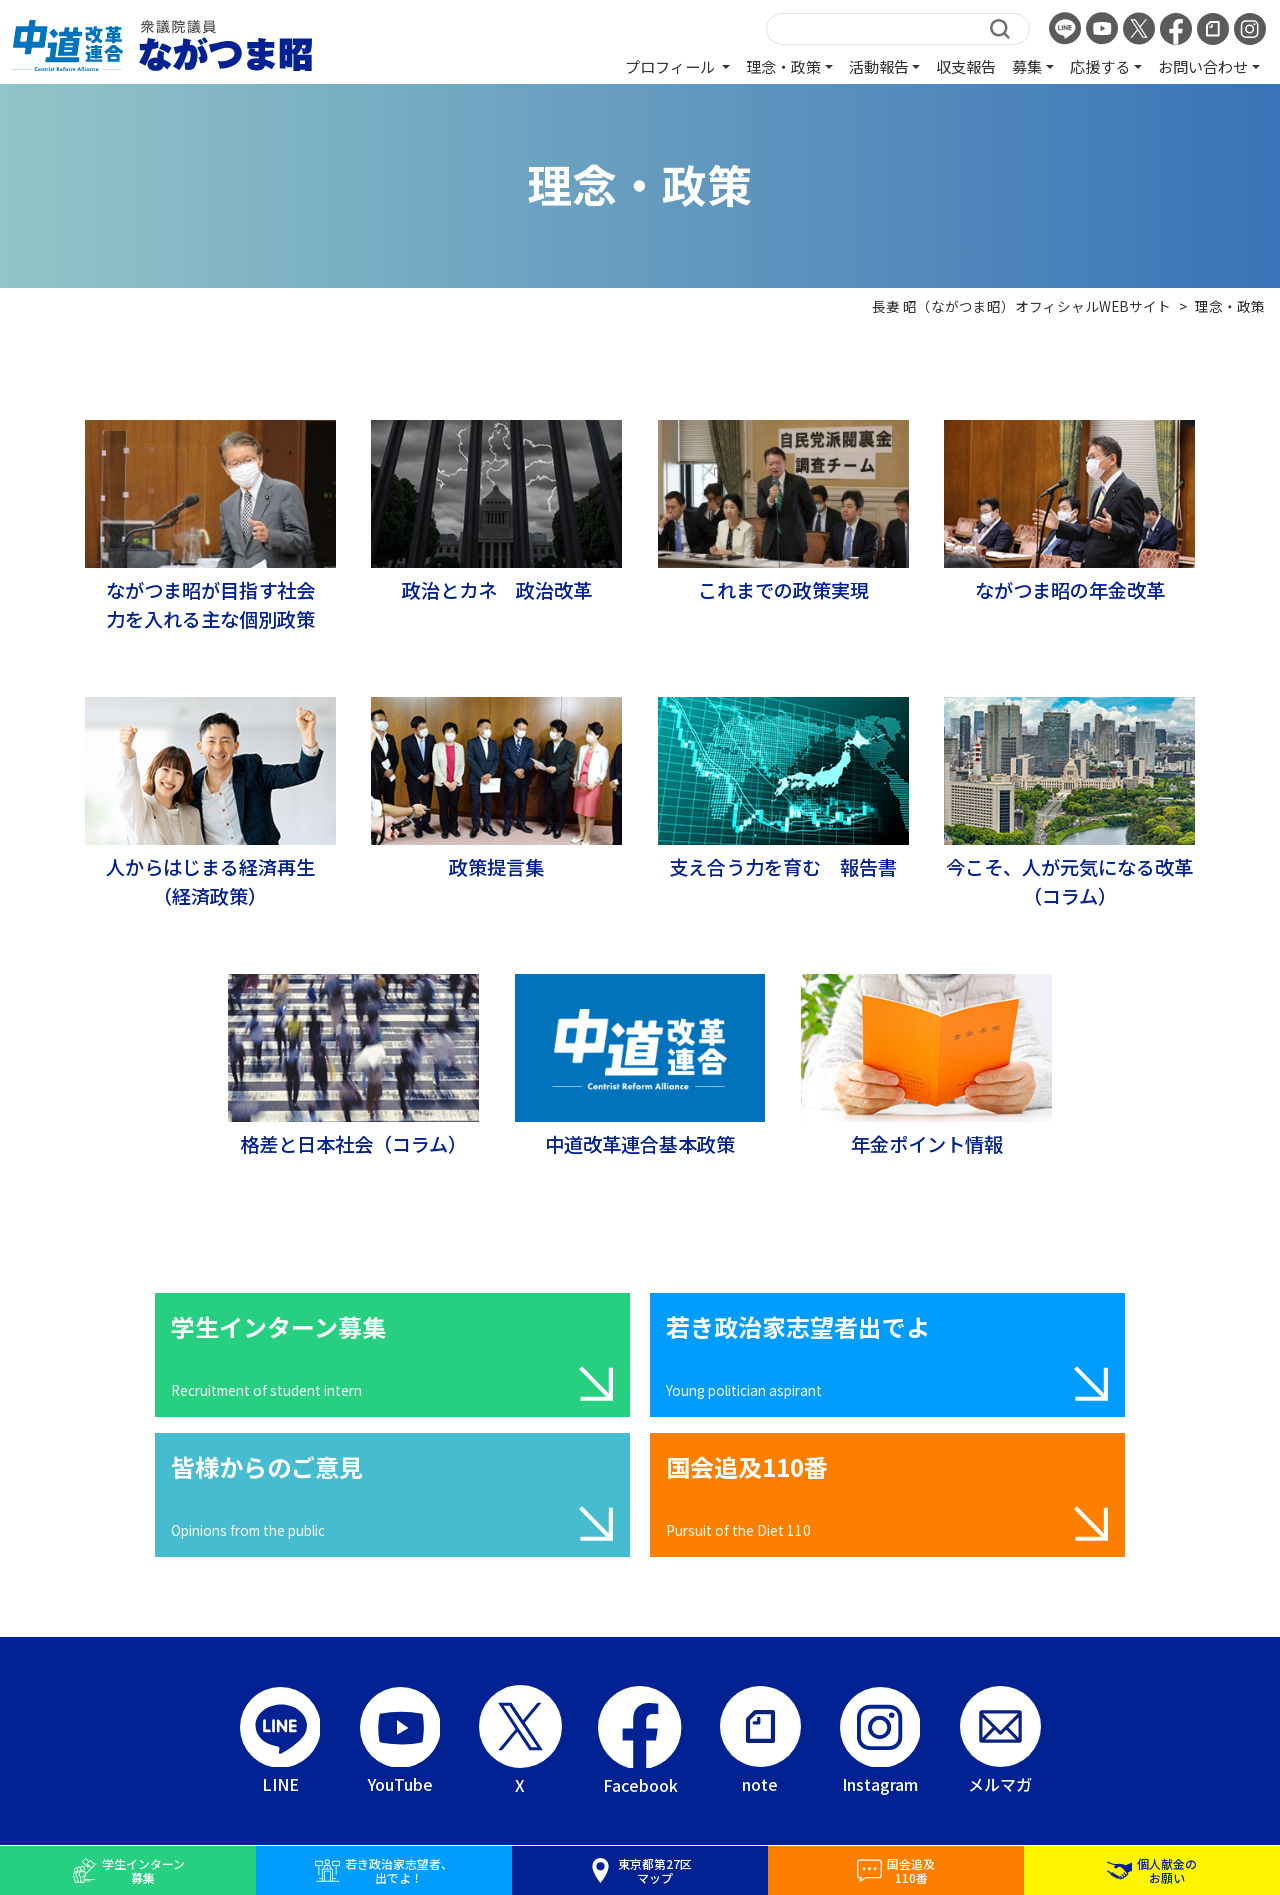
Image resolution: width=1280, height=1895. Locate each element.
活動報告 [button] (879, 66)
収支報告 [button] (966, 66)
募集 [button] (1027, 66)
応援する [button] (1100, 66)
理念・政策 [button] (783, 66)
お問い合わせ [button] (1203, 66)
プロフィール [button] (671, 66)
